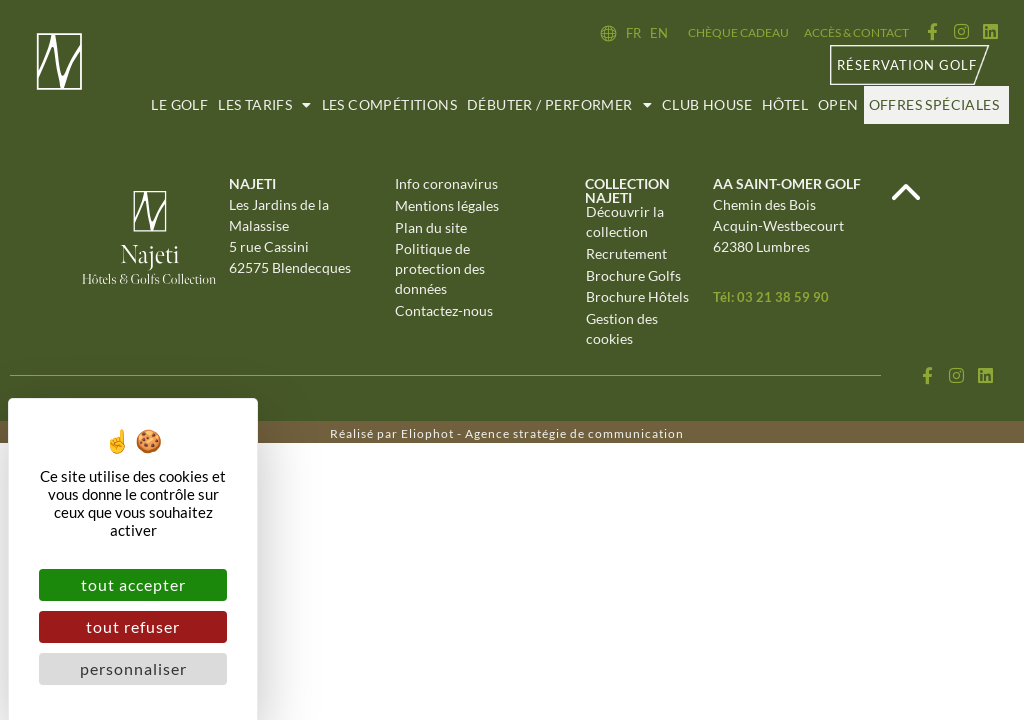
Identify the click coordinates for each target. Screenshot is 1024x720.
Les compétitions (389, 104)
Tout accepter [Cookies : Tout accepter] (133, 584)
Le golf (179, 104)
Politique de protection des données (440, 270)
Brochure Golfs (633, 276)
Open (838, 104)
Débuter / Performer (559, 105)
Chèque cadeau (738, 32)
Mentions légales (447, 206)
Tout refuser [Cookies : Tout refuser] (133, 626)
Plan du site (431, 228)
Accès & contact (856, 32)
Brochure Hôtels (637, 298)
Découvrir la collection (625, 222)
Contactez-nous (444, 312)
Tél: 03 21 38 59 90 (771, 297)
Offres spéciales (934, 104)
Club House (707, 104)
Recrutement (626, 254)
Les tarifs (264, 105)
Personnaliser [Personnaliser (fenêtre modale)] (133, 668)
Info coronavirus (446, 184)
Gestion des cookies (622, 330)
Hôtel (785, 104)
